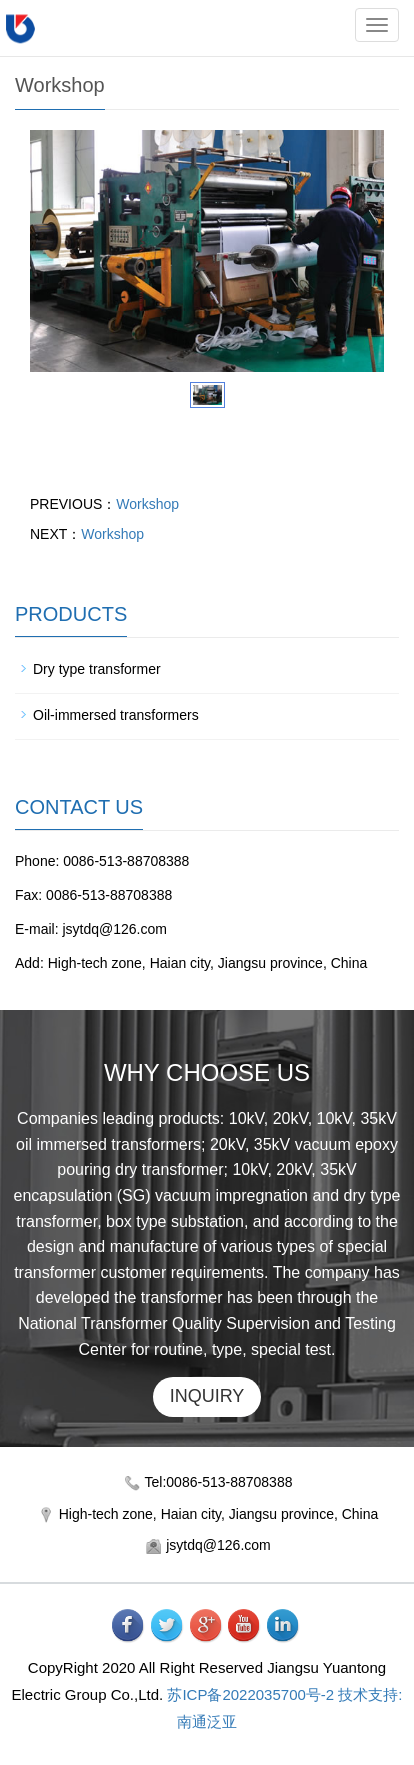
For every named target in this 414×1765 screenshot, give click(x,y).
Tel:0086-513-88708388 (219, 1482)
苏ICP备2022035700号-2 (250, 1694)
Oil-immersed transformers (116, 715)
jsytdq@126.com (218, 1545)
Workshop (147, 504)
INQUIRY (207, 1396)
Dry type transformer (97, 669)
